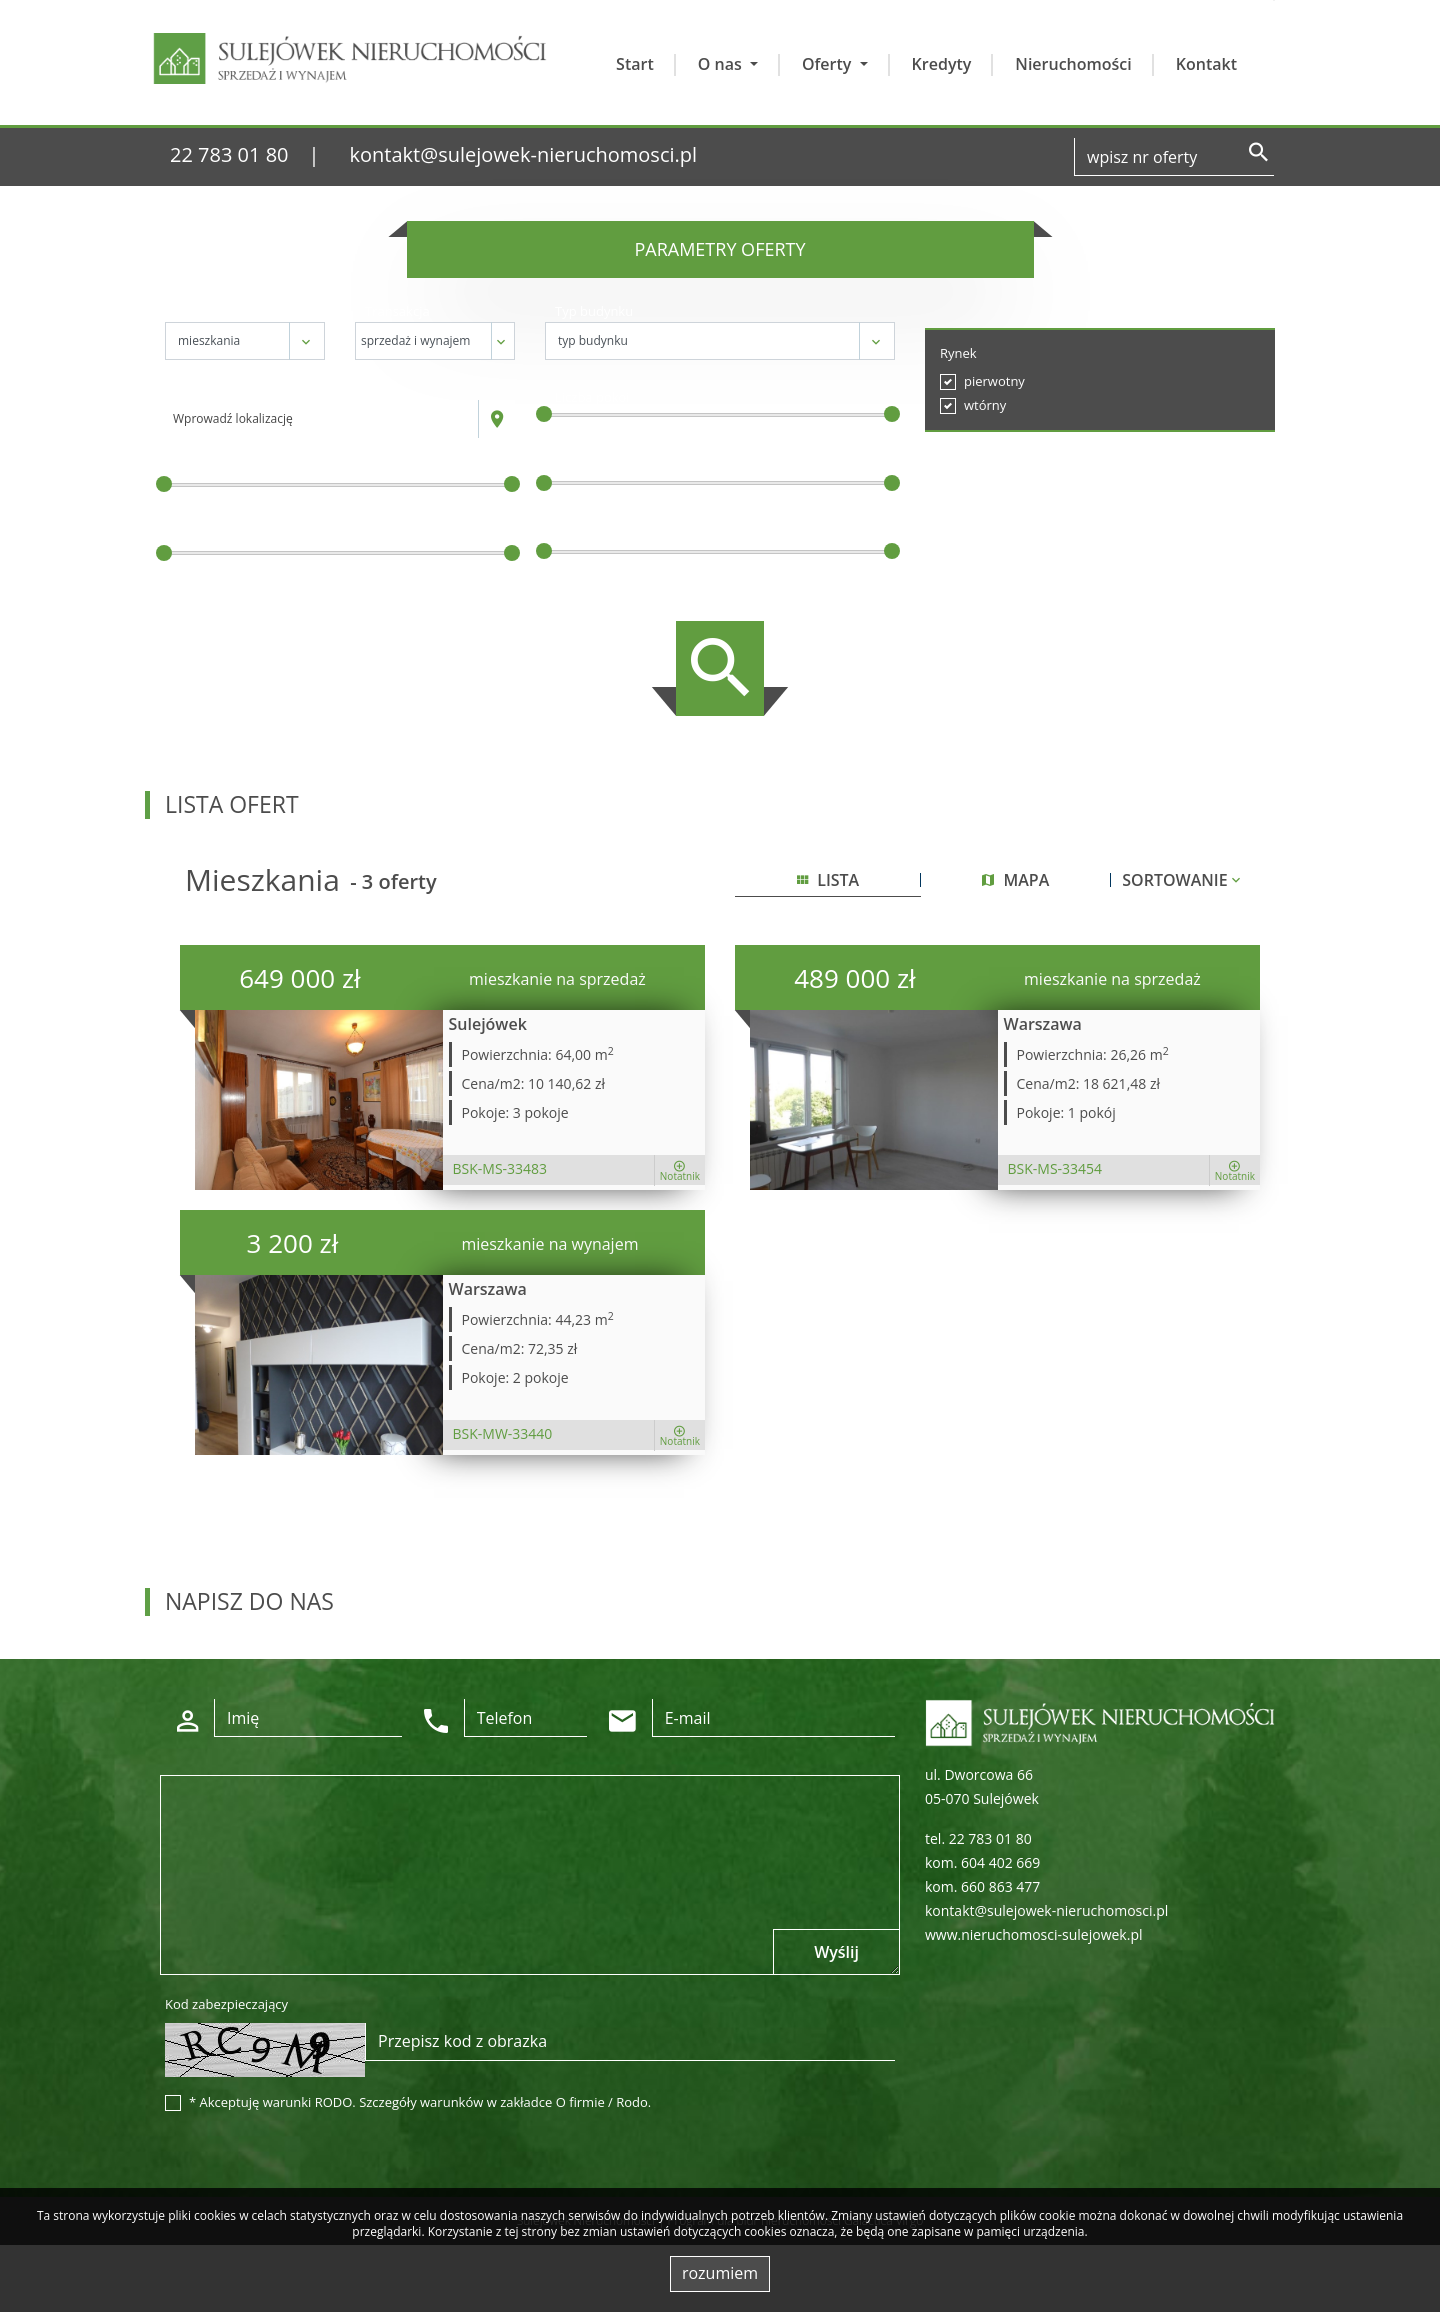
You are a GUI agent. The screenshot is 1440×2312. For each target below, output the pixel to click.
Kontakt (1206, 64)
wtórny (985, 405)
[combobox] (322, 419)
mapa (1015, 880)
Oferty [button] (829, 64)
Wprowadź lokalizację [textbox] (233, 418)
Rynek (958, 353)
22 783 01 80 (229, 154)
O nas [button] (722, 64)
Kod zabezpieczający (226, 2004)
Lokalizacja (207, 389)
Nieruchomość (219, 311)
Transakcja (397, 311)
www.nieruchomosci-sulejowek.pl (1033, 1934)
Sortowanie (1183, 880)
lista (828, 880)
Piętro (573, 534)
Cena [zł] (201, 467)
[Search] (1174, 157)
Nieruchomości (1073, 64)
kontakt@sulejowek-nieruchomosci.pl (524, 154)
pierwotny (994, 381)
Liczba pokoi (592, 397)
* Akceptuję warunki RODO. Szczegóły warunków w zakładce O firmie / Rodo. (420, 2102)
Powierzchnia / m (230, 536)
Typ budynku (594, 311)
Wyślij (836, 1952)
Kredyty (942, 64)
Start (635, 64)
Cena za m (589, 466)
